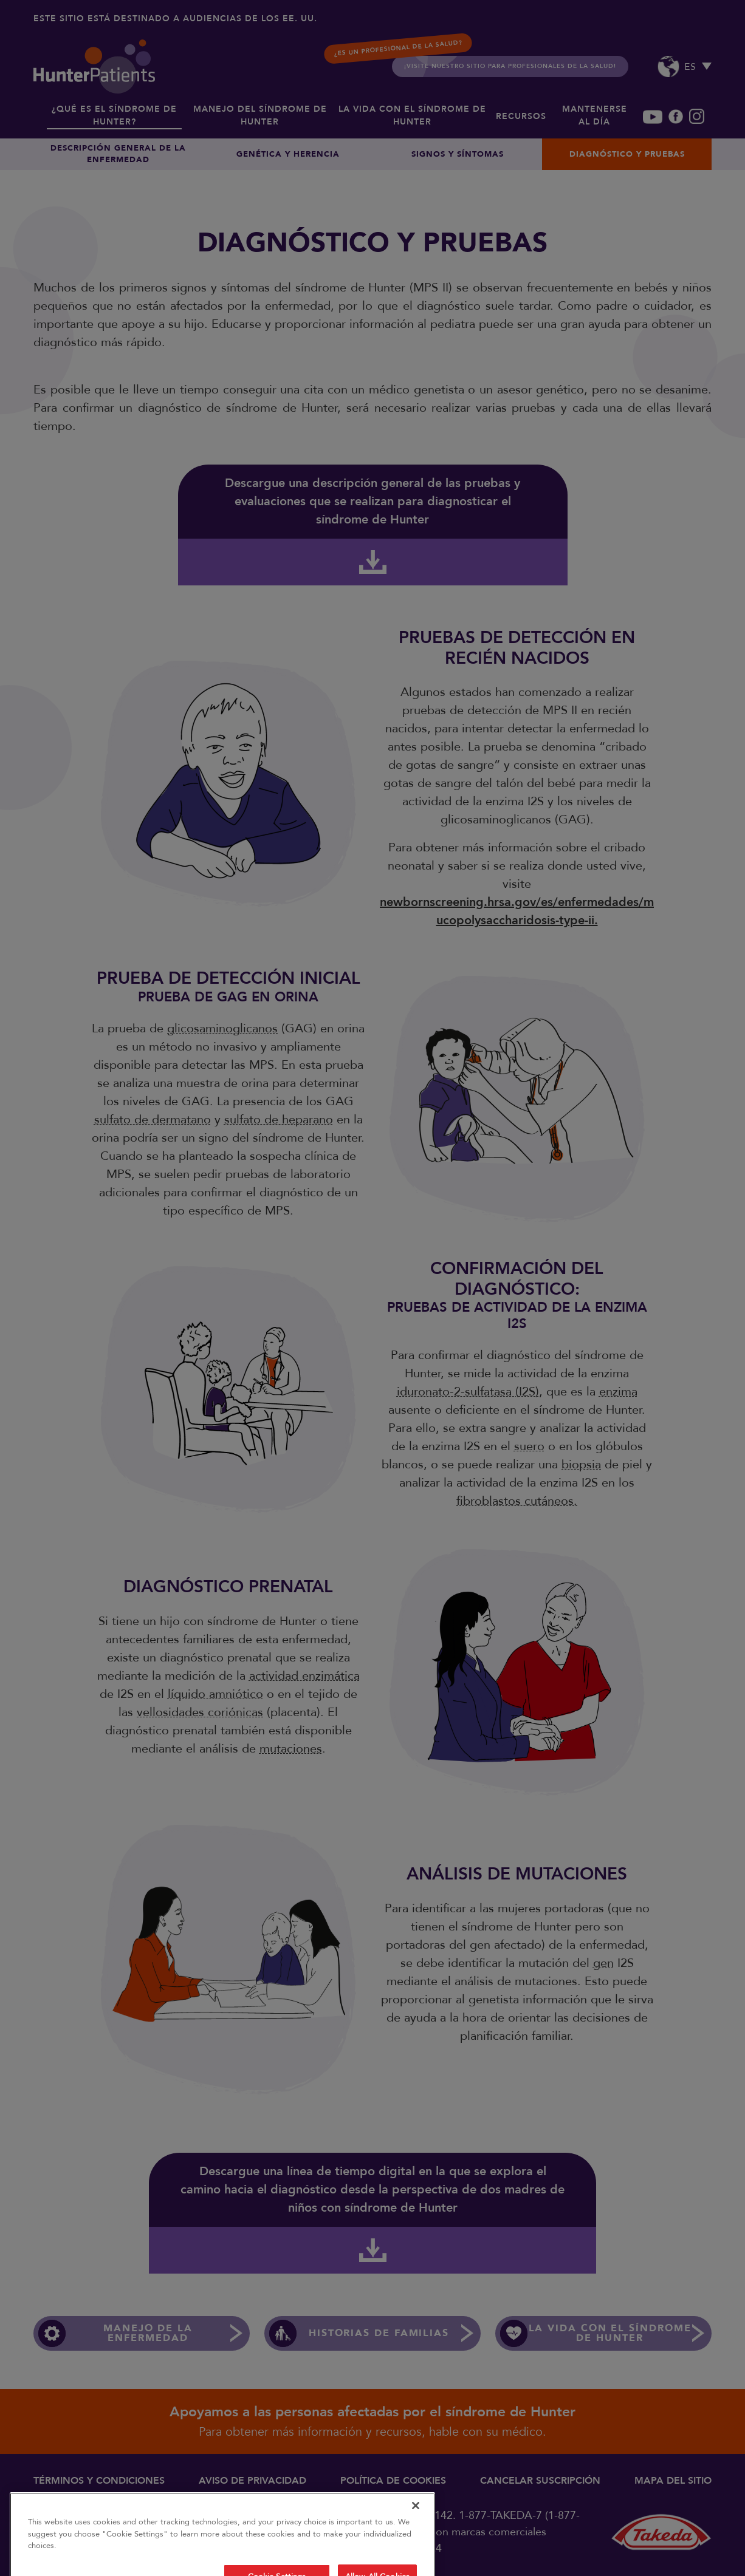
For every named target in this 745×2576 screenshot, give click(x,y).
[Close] (415, 2536)
